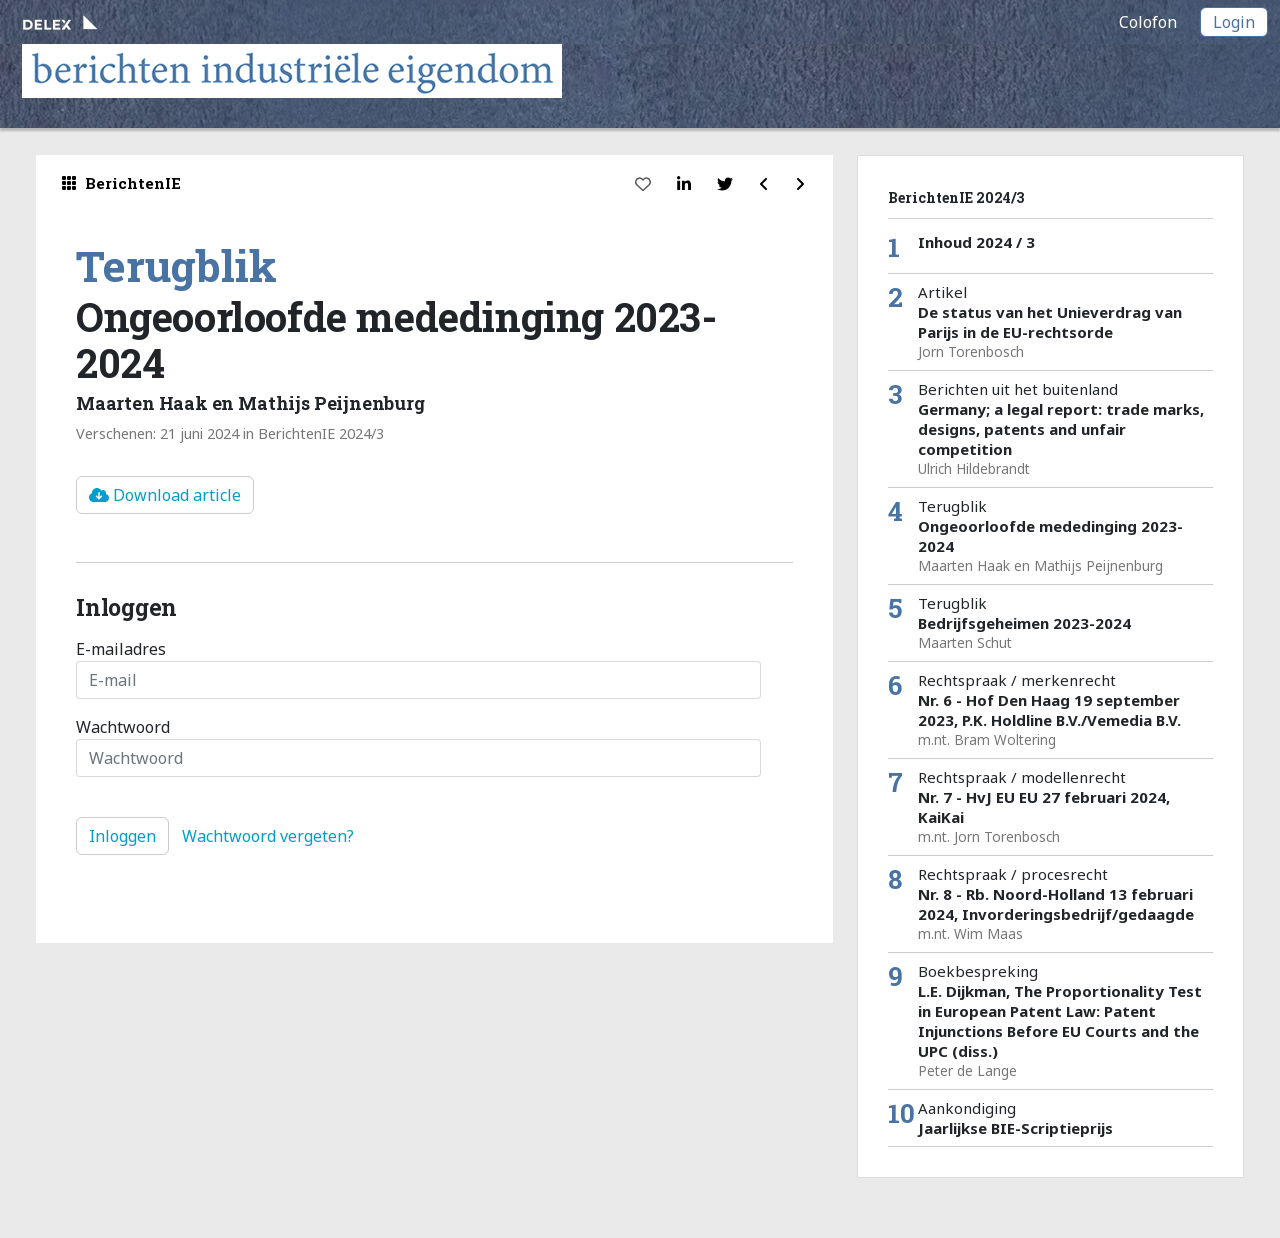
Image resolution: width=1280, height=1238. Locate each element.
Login (1234, 22)
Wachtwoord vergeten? (268, 836)
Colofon (1148, 22)
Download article (165, 495)
